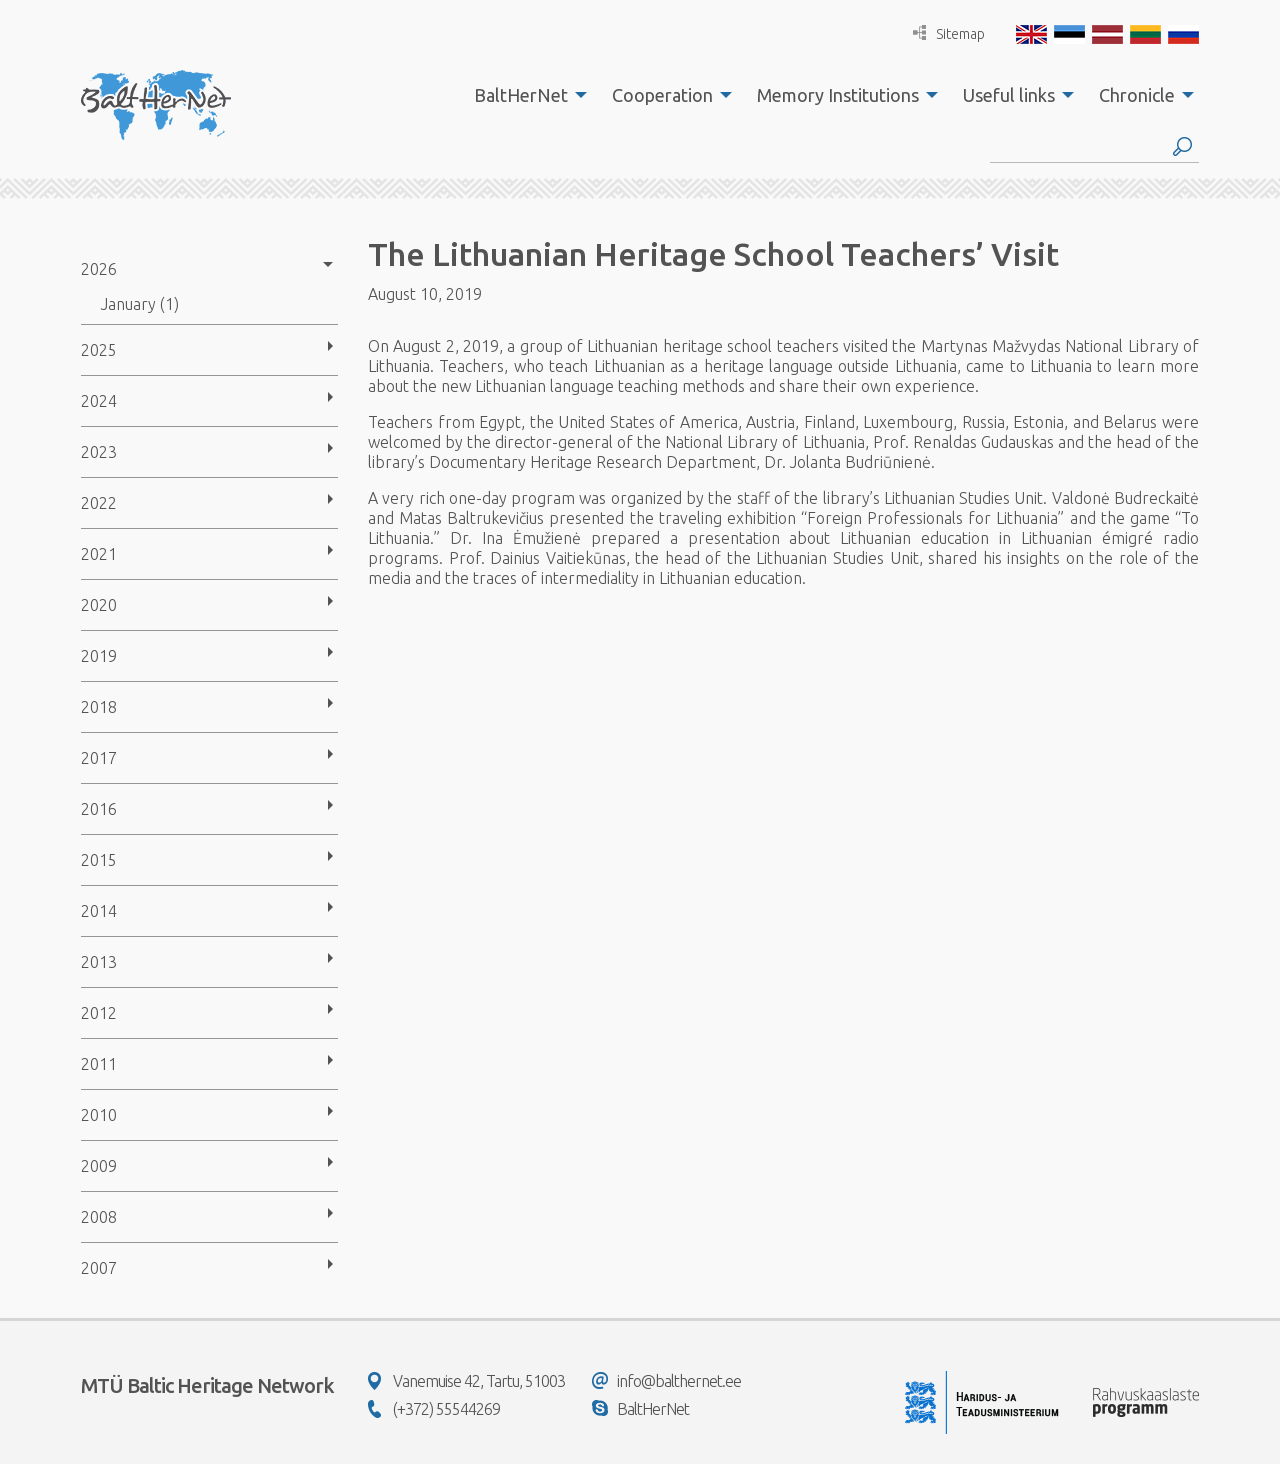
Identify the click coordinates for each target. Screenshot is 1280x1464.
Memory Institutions (838, 95)
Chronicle (1137, 95)
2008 (99, 1217)
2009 (99, 1166)
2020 (99, 605)
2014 (99, 911)
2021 (99, 554)
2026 (99, 269)
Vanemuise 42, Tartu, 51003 (466, 1381)
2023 (99, 452)
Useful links (1009, 95)
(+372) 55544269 (434, 1409)
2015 (99, 860)
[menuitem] (525, 95)
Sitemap (949, 33)
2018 (99, 707)
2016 (99, 809)
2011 (99, 1064)
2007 (99, 1268)
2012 (99, 1013)
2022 (99, 503)
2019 (99, 656)
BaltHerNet (521, 95)
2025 (99, 350)
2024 (99, 401)
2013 (99, 962)
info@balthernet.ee (666, 1381)
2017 (99, 758)
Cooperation (662, 95)
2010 (99, 1115)
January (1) (140, 304)
